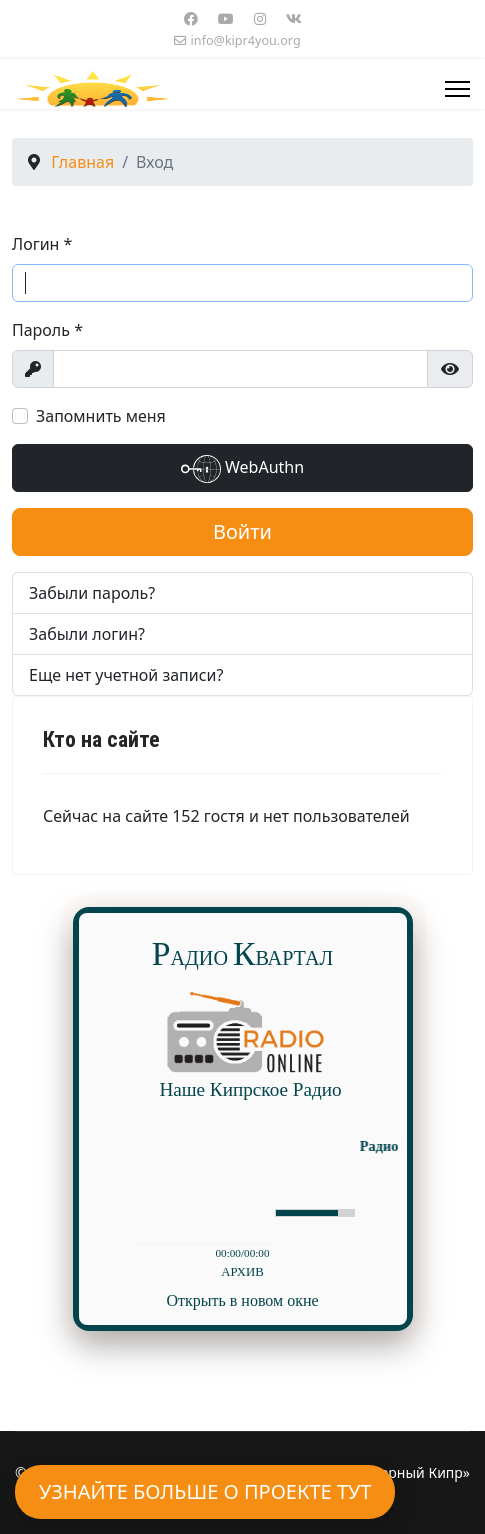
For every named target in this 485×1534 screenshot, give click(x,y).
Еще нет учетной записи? (126, 675)
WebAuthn (242, 469)
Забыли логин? (87, 634)
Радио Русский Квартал (384, 1146)
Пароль (47, 330)
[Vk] (294, 18)
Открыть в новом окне (242, 1300)
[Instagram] (260, 18)
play (163, 1212)
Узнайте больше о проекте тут (205, 1491)
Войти (242, 531)
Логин (42, 244)
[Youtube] (226, 18)
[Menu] (457, 89)
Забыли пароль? (92, 593)
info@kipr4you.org (246, 40)
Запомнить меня (101, 416)
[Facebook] (191, 18)
